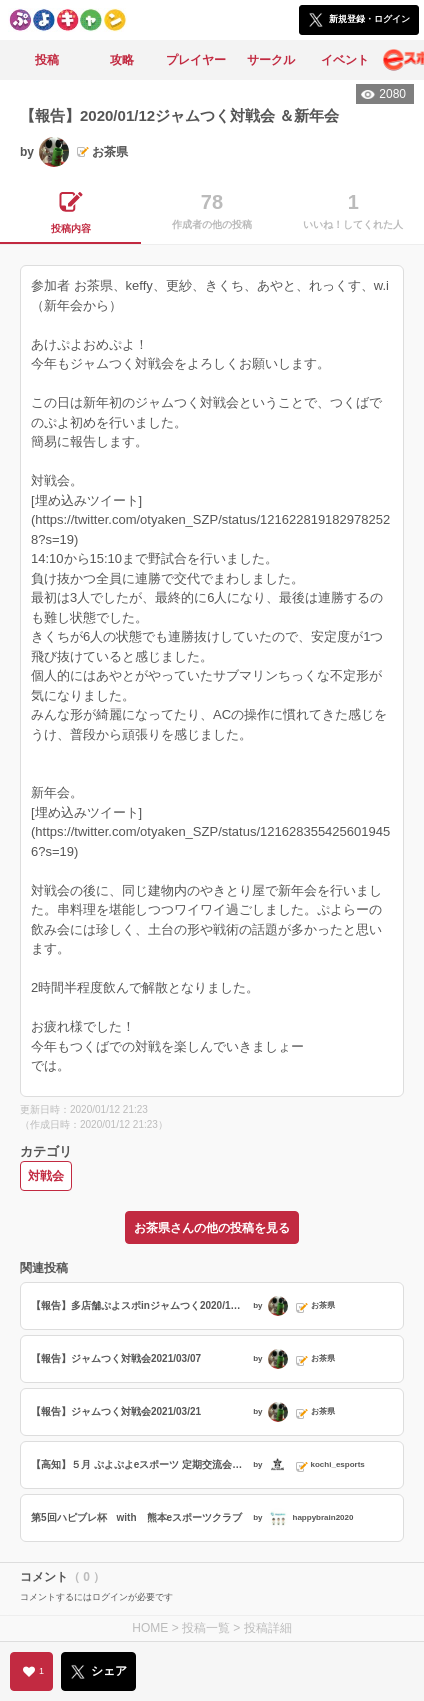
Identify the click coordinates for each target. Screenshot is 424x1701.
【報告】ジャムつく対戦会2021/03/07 (116, 1358)
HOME (150, 1628)
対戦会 (46, 1176)
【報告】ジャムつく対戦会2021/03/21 (116, 1411)
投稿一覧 (206, 1628)
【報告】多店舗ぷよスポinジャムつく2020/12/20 (139, 1305)
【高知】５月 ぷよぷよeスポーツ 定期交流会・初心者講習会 (139, 1464)
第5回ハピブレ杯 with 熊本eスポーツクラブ (136, 1517)
